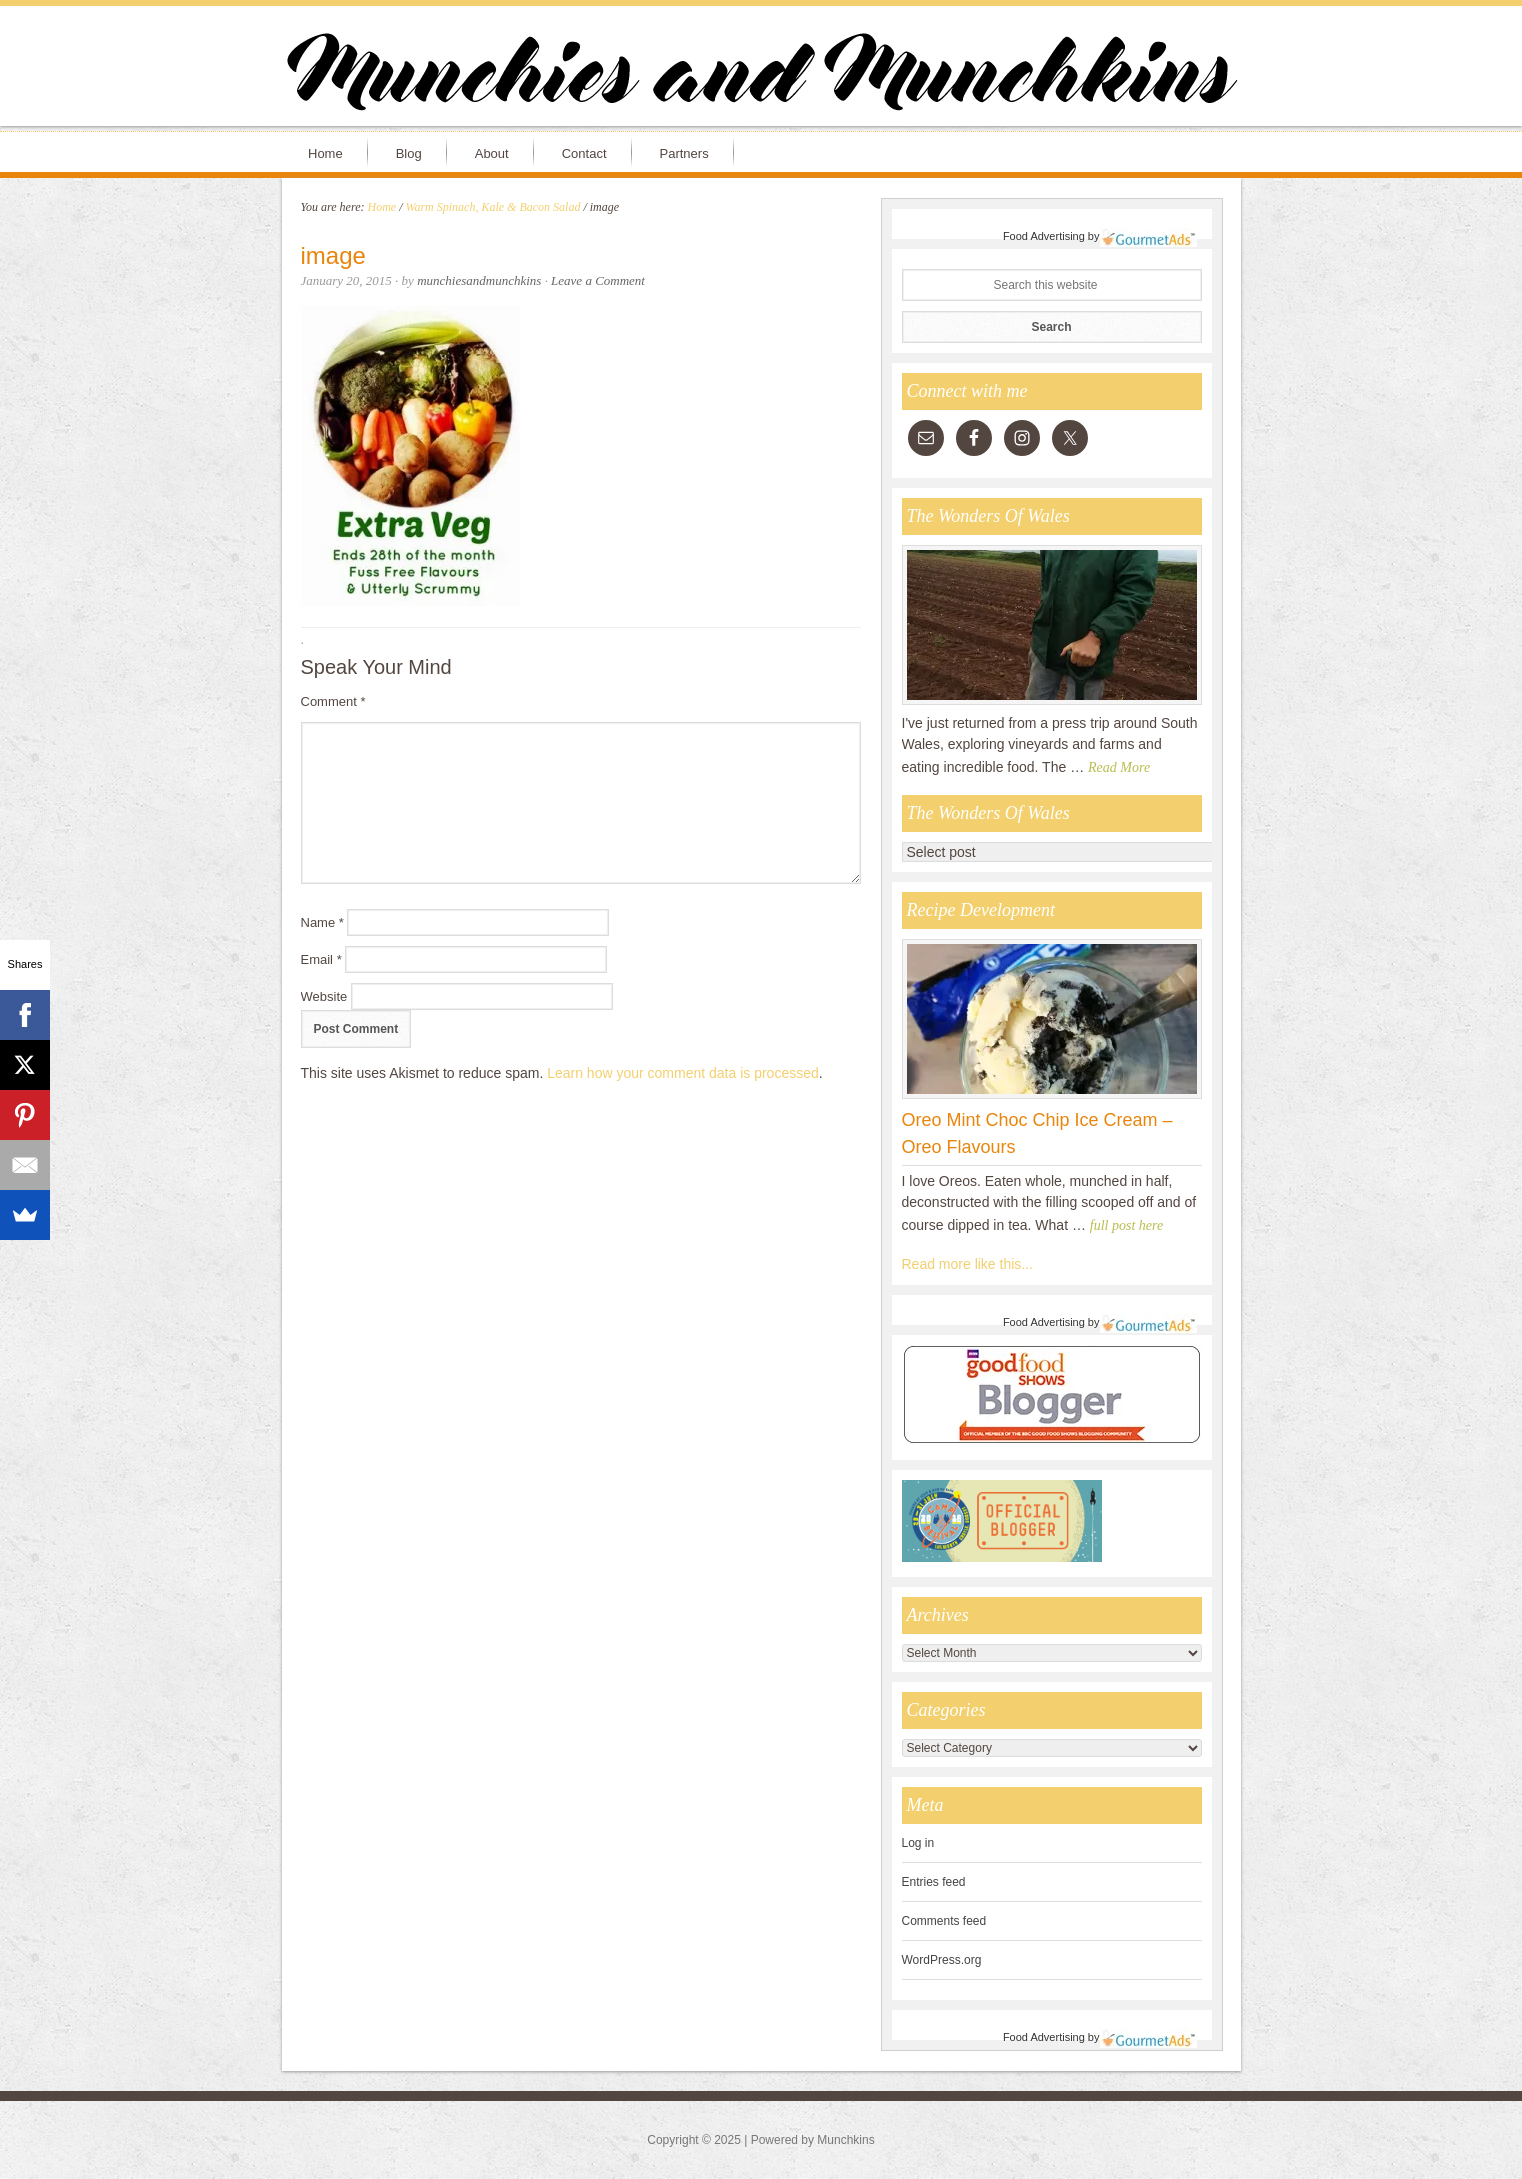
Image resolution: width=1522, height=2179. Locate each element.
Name (322, 922)
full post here (1126, 1225)
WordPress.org (942, 1960)
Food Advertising (1044, 236)
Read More (1119, 767)
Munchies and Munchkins (761, 76)
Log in (918, 1843)
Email (321, 959)
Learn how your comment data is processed (683, 1073)
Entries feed (934, 1882)
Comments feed (944, 1921)
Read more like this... (968, 1264)
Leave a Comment (598, 280)
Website (324, 996)
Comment (333, 701)
